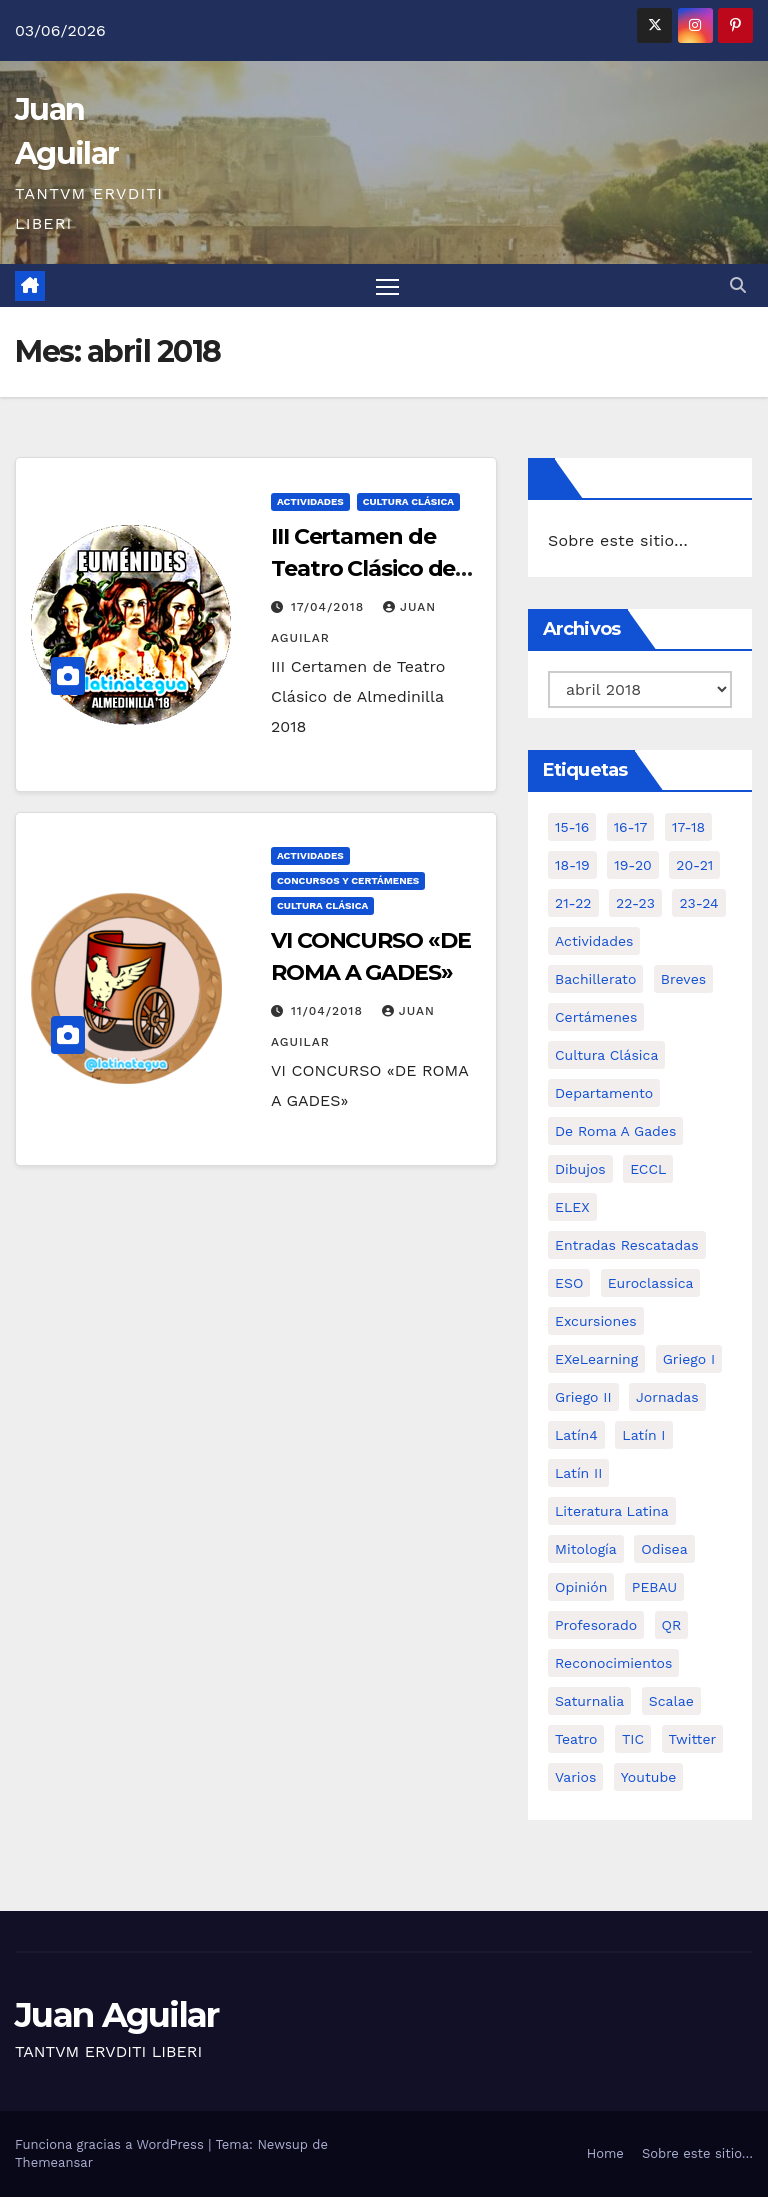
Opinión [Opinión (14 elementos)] (581, 1589)
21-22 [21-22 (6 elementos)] (573, 905)
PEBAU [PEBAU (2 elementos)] (654, 1589)
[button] (738, 286)
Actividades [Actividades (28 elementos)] (594, 943)
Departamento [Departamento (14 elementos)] (604, 1095)
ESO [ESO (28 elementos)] (569, 1285)
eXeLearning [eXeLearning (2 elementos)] (596, 1361)
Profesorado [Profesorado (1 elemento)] (596, 1627)
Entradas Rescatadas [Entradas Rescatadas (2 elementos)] (627, 1247)
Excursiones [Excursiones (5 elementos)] (596, 1323)
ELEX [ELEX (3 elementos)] (572, 1209)
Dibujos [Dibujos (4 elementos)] (580, 1171)
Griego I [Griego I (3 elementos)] (689, 1361)
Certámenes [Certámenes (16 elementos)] (596, 1019)
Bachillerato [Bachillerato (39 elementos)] (595, 981)
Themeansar (54, 2164)
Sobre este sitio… (618, 543)
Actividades (310, 503)
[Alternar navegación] (387, 287)
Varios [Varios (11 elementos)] (575, 1779)
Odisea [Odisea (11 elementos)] (664, 1551)
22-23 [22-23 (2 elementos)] (635, 905)
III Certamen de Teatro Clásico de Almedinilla (363, 570)
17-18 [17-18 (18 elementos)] (688, 829)
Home (605, 2155)
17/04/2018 (330, 609)
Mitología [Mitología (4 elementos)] (586, 1551)
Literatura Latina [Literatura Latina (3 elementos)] (612, 1513)
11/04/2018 (329, 1013)
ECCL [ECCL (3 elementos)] (648, 1171)
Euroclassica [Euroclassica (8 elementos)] (651, 1285)
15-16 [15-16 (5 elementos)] (572, 829)
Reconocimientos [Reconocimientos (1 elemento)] (613, 1665)
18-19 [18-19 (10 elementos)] (572, 867)
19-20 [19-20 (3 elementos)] (633, 867)
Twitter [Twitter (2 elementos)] (693, 1741)
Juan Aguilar (117, 2017)
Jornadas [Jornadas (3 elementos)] (667, 1399)
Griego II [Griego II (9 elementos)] (583, 1399)
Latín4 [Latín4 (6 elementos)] (576, 1437)
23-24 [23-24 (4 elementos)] (698, 905)
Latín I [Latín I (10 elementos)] (643, 1437)
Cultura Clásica (408, 503)
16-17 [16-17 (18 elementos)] (631, 829)
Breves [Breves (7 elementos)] (683, 981)
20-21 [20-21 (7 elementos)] (694, 867)
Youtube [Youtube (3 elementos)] (648, 1779)
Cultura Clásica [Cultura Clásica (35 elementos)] (606, 1057)
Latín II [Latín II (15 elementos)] (578, 1475)
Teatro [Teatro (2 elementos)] (576, 1741)
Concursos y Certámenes (348, 882)
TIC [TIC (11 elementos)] (633, 1741)
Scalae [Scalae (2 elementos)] (671, 1703)
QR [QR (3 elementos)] (672, 1627)
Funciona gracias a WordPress (111, 2146)
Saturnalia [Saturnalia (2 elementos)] (589, 1703)
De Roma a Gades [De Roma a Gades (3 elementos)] (615, 1133)
